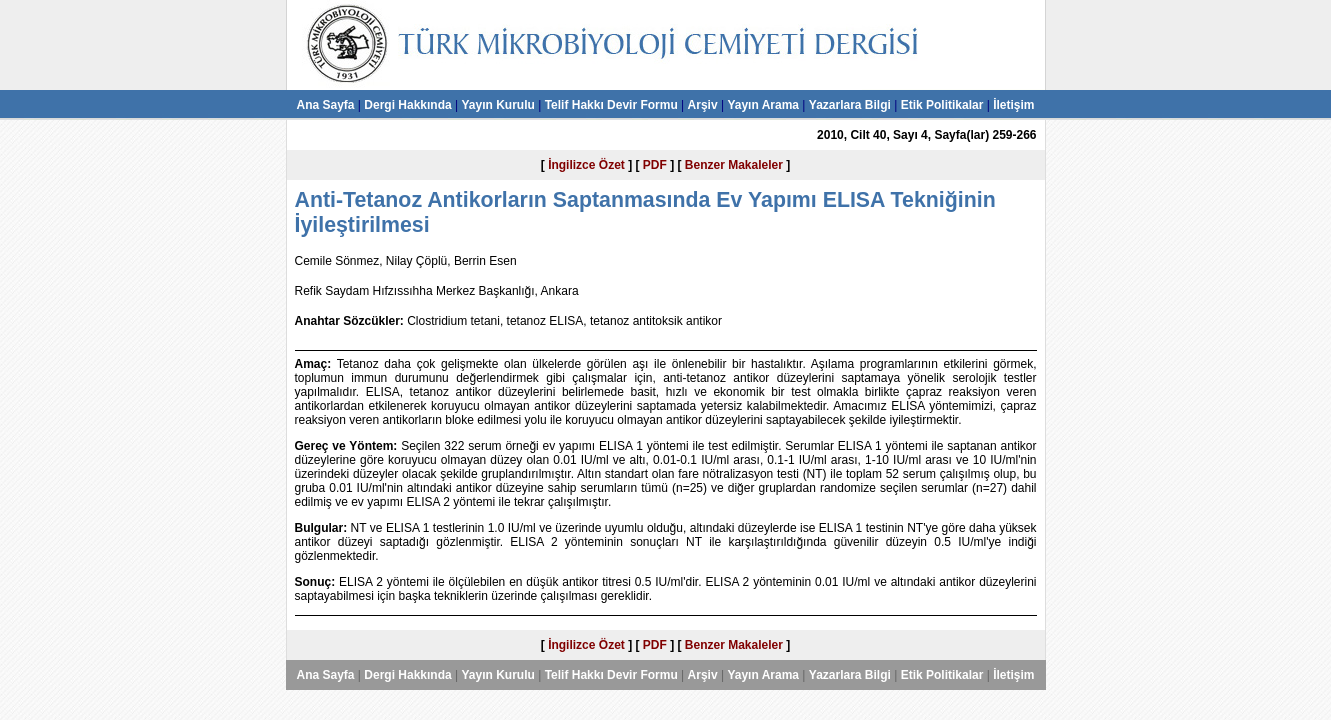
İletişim (1013, 105)
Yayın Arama (763, 105)
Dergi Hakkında (407, 105)
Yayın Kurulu (497, 105)
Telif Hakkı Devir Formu (611, 105)
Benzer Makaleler (734, 165)
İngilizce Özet (586, 165)
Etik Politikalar (942, 105)
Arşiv (703, 105)
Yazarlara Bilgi (850, 105)
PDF (655, 165)
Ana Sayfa (325, 105)
